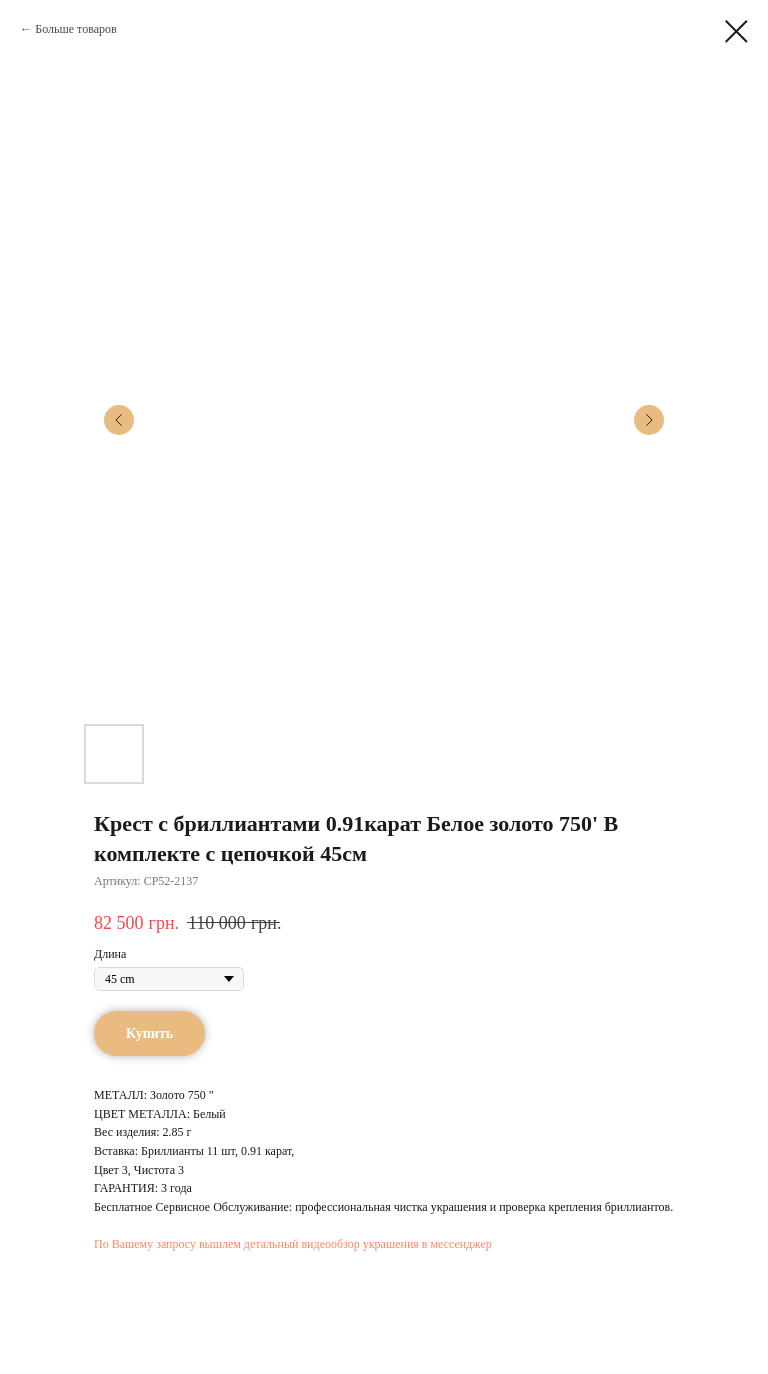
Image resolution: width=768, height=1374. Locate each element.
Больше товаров (75, 29)
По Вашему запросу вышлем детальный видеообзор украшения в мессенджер (293, 1244)
